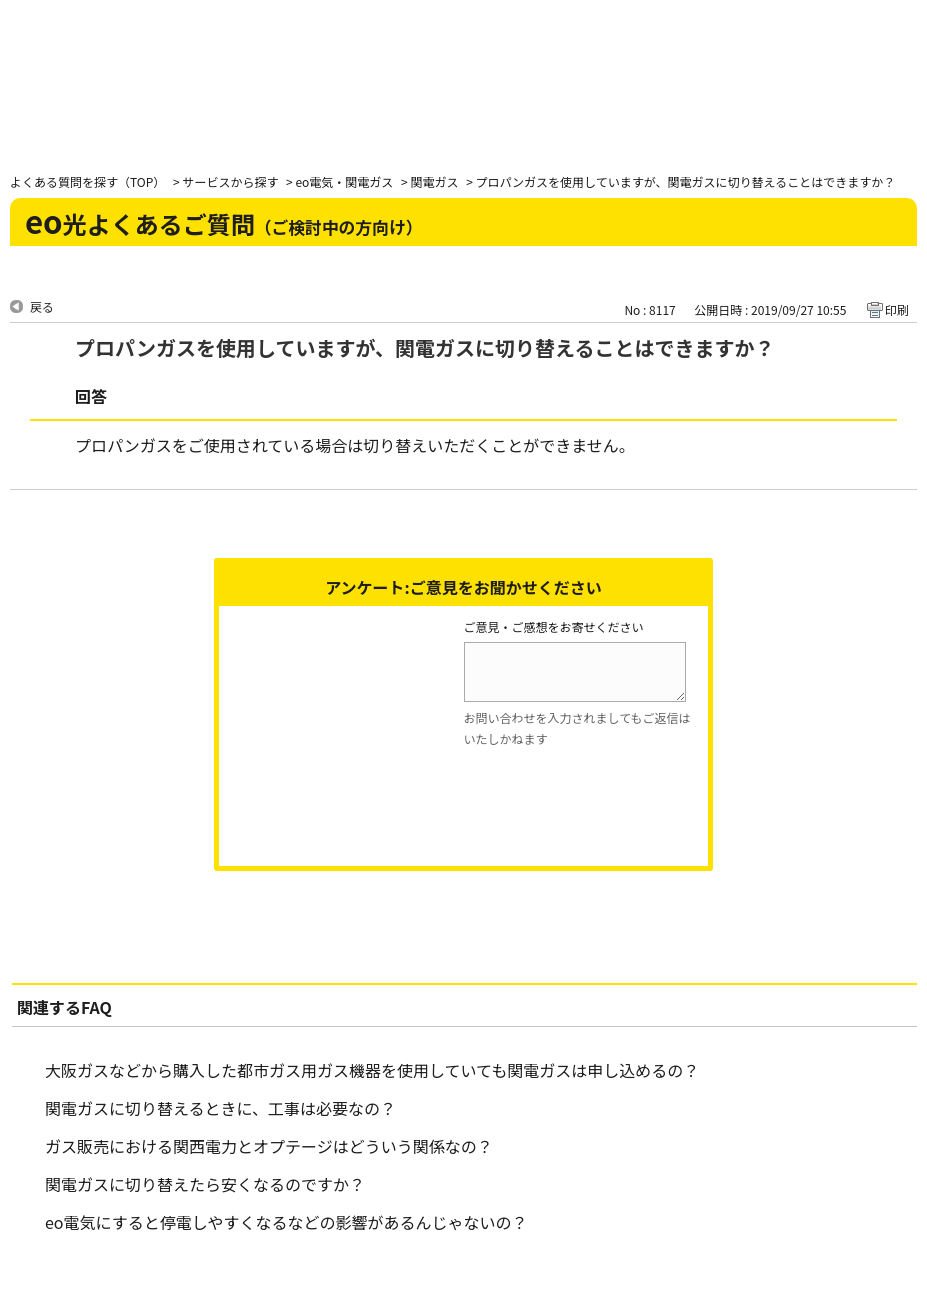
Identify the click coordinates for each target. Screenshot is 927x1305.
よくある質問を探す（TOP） (87, 181)
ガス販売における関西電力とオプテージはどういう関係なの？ (269, 1146)
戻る (42, 306)
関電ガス (434, 181)
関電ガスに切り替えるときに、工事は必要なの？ (220, 1108)
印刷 (897, 309)
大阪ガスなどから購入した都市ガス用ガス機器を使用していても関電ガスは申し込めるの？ (372, 1070)
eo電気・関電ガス (344, 181)
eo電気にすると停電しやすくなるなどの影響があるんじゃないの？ (286, 1222)
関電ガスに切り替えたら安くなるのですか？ (205, 1184)
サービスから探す (230, 181)
